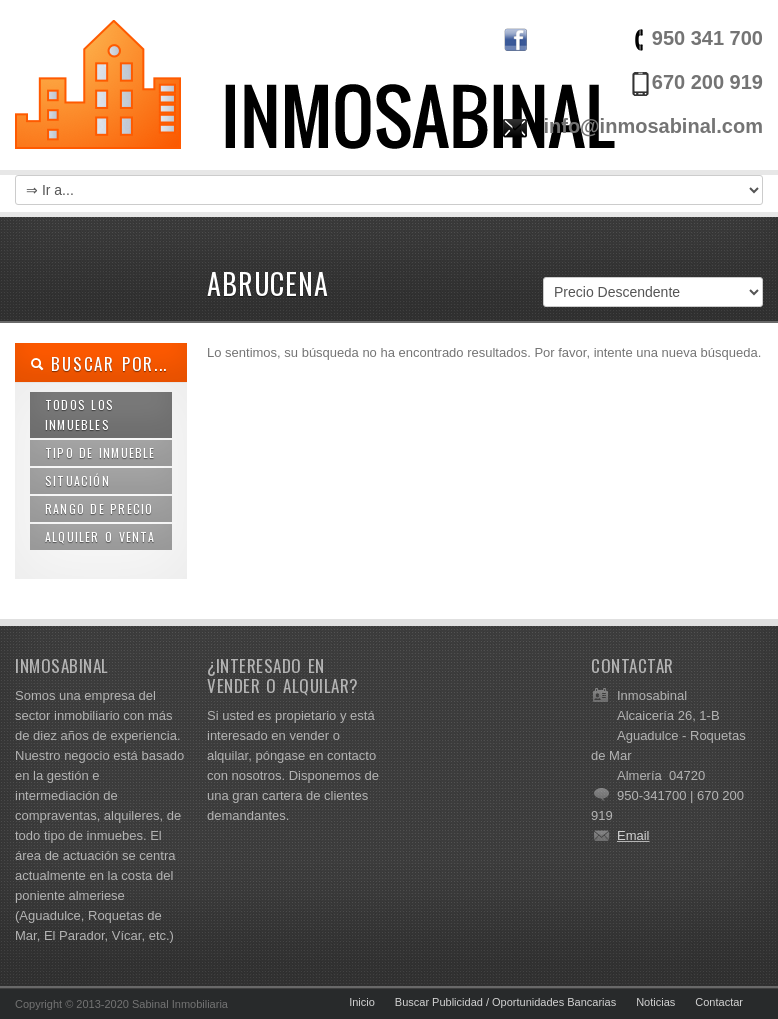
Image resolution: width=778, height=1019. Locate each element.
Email (633, 835)
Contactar (719, 1002)
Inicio (362, 1002)
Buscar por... (99, 363)
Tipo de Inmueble (100, 452)
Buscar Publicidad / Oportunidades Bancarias (505, 1002)
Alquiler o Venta (100, 536)
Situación (77, 480)
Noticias (655, 1002)
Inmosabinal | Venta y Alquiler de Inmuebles (315, 100)
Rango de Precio (99, 508)
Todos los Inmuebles (79, 414)
